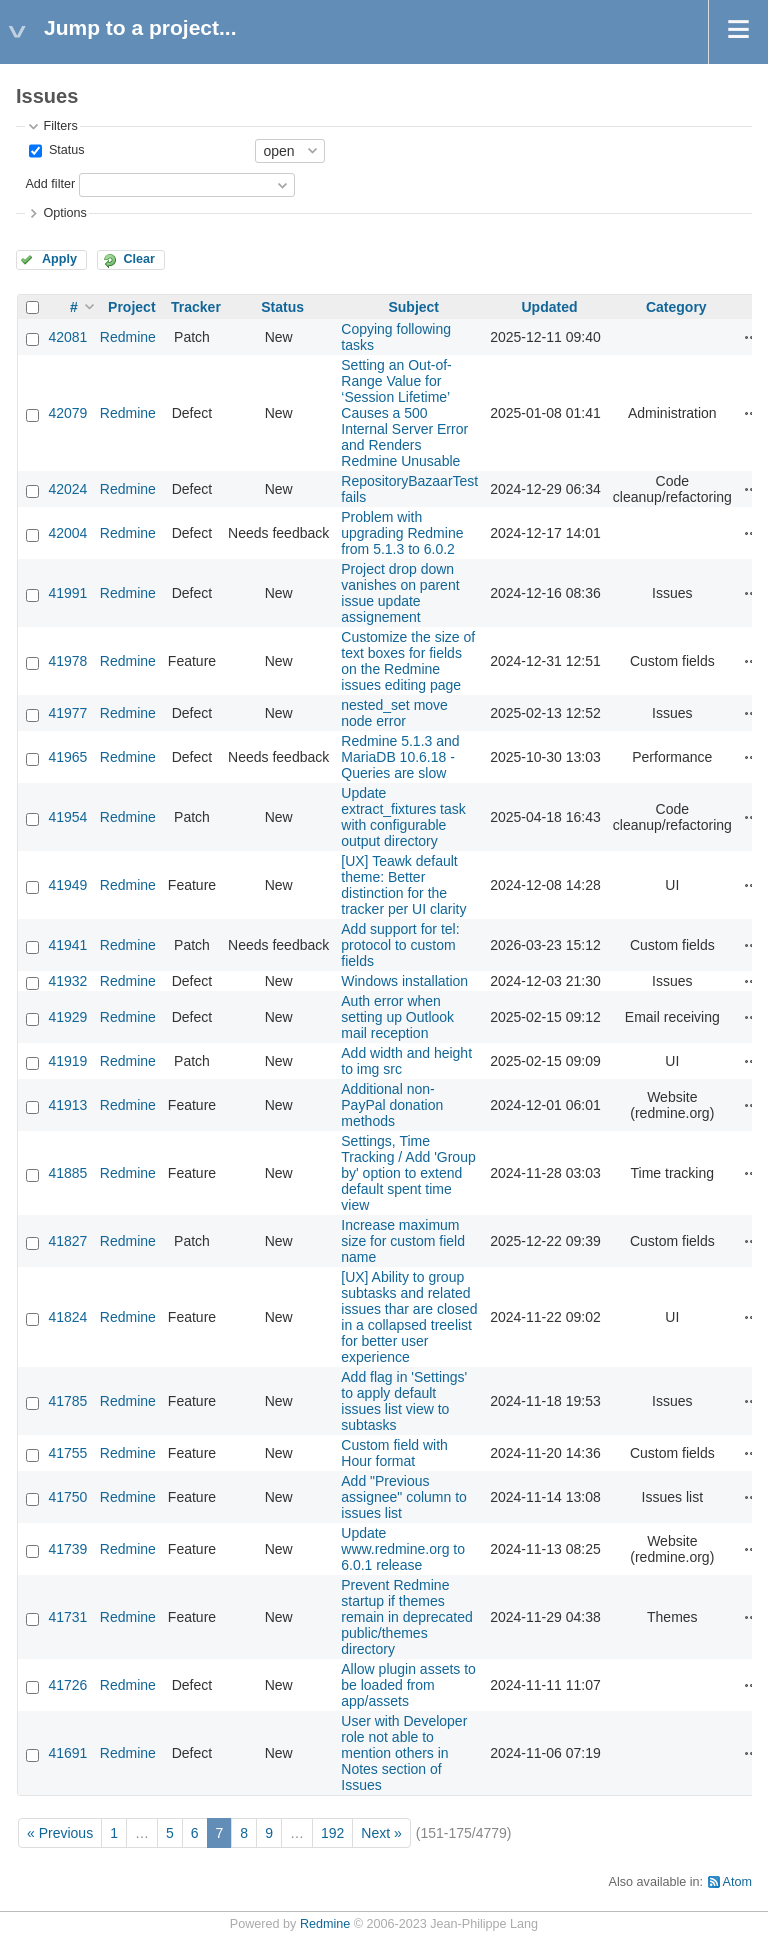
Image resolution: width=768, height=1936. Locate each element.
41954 (67, 817)
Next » (381, 1833)
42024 (67, 489)
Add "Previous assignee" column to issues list (404, 1497)
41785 (67, 1401)
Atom (737, 1882)
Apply (59, 259)
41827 (67, 1241)
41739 (67, 1549)
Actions (752, 337)
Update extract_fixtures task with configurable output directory (403, 817)
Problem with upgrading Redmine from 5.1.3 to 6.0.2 (402, 533)
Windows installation (404, 981)
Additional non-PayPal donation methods (392, 1105)
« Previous (60, 1833)
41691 (67, 1753)
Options (64, 213)
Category (676, 307)
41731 (67, 1617)
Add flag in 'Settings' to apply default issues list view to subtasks (404, 1401)
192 (332, 1833)
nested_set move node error (394, 713)
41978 (67, 661)
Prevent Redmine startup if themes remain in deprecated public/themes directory (407, 1617)
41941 (67, 945)
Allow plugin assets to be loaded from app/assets (408, 1685)
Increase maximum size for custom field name (403, 1241)
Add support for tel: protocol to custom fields (400, 945)
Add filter (50, 184)
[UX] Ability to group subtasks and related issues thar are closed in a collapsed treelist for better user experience (409, 1317)
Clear (139, 259)
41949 (67, 885)
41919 (67, 1061)
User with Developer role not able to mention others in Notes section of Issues (404, 1753)
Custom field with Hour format (394, 1453)
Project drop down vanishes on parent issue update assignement (400, 593)
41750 (67, 1497)
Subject (413, 307)
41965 (67, 757)
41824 (67, 1317)
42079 (67, 413)
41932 (67, 981)
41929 (67, 1017)
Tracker (196, 307)
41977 (67, 713)
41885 (67, 1173)
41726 (67, 1685)
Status (64, 150)
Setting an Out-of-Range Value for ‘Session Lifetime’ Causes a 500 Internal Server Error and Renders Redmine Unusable (404, 413)
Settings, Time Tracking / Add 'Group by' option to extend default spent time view (408, 1173)
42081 (67, 337)
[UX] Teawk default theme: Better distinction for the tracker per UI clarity (403, 885)
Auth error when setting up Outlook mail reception (397, 1017)
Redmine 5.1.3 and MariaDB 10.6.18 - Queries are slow (400, 757)
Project (131, 307)
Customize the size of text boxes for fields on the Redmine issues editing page (408, 661)
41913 (67, 1105)
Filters (60, 126)
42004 (67, 533)
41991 (67, 593)
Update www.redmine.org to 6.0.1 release (403, 1549)
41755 (67, 1453)
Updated (549, 307)
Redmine (128, 337)
